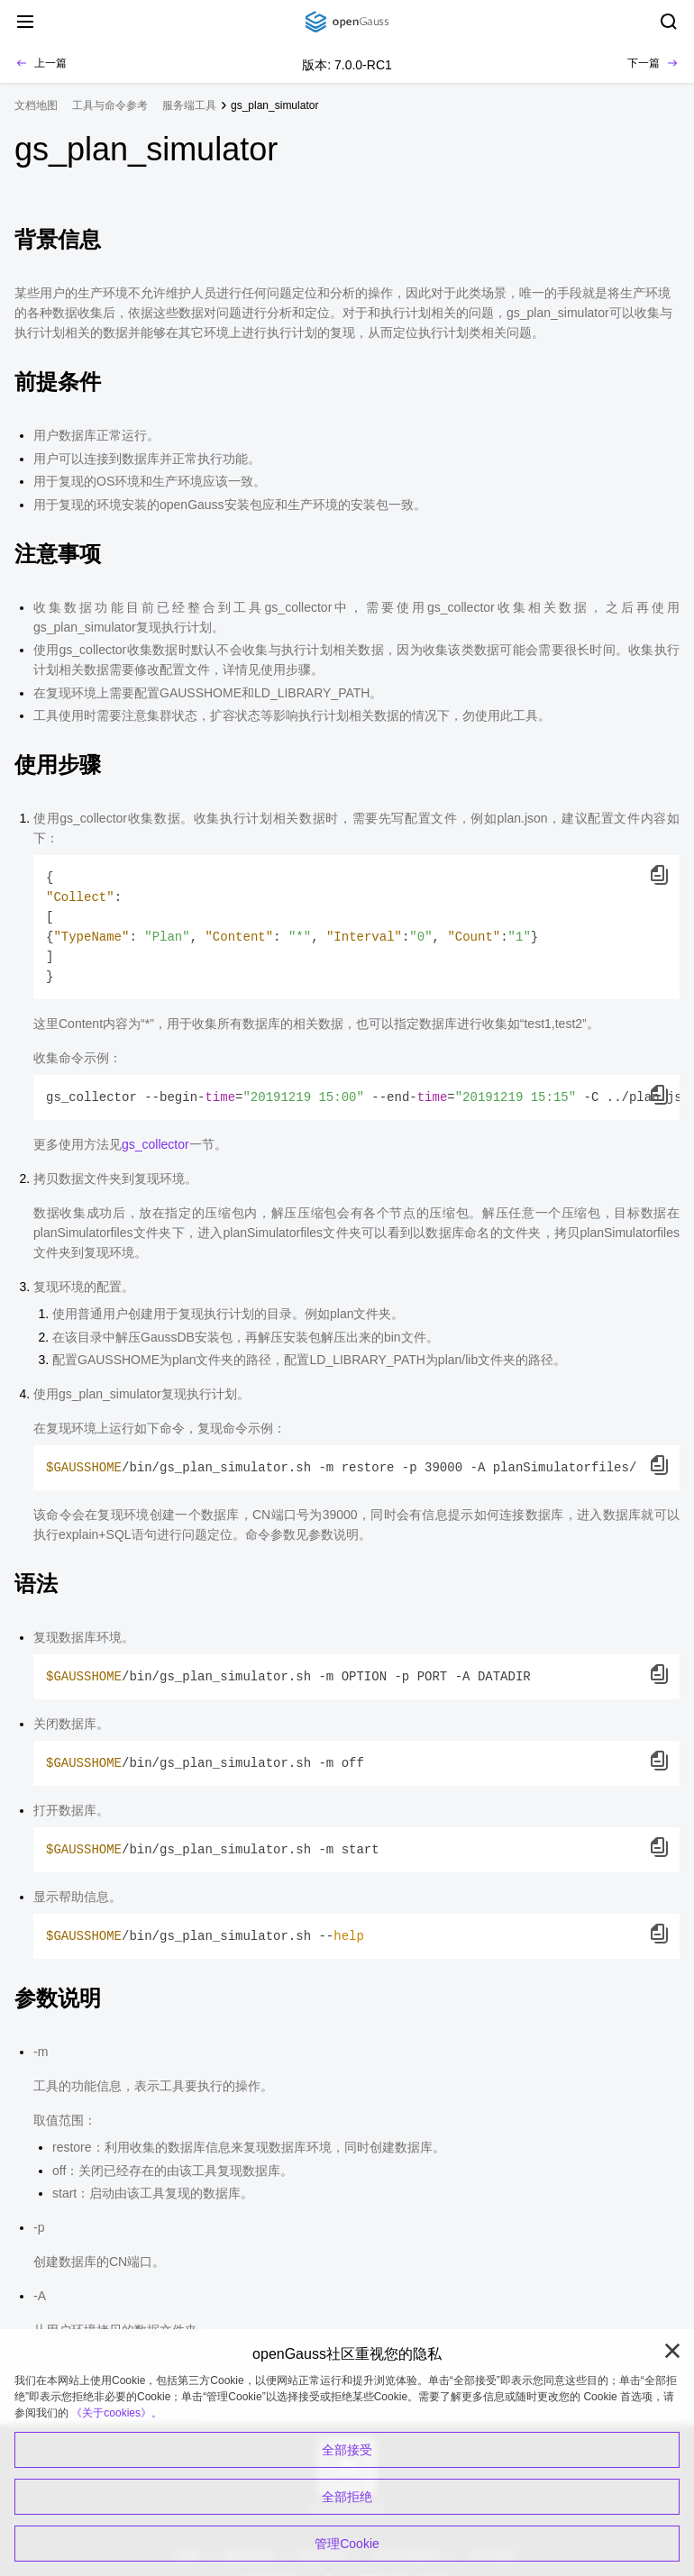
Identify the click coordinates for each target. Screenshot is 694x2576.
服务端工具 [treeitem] (189, 105)
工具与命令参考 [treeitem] (110, 105)
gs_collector (155, 1144)
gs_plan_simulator (274, 105)
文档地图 (36, 105)
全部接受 (347, 2450)
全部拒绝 (347, 2497)
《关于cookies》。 (116, 2413)
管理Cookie (347, 2543)
